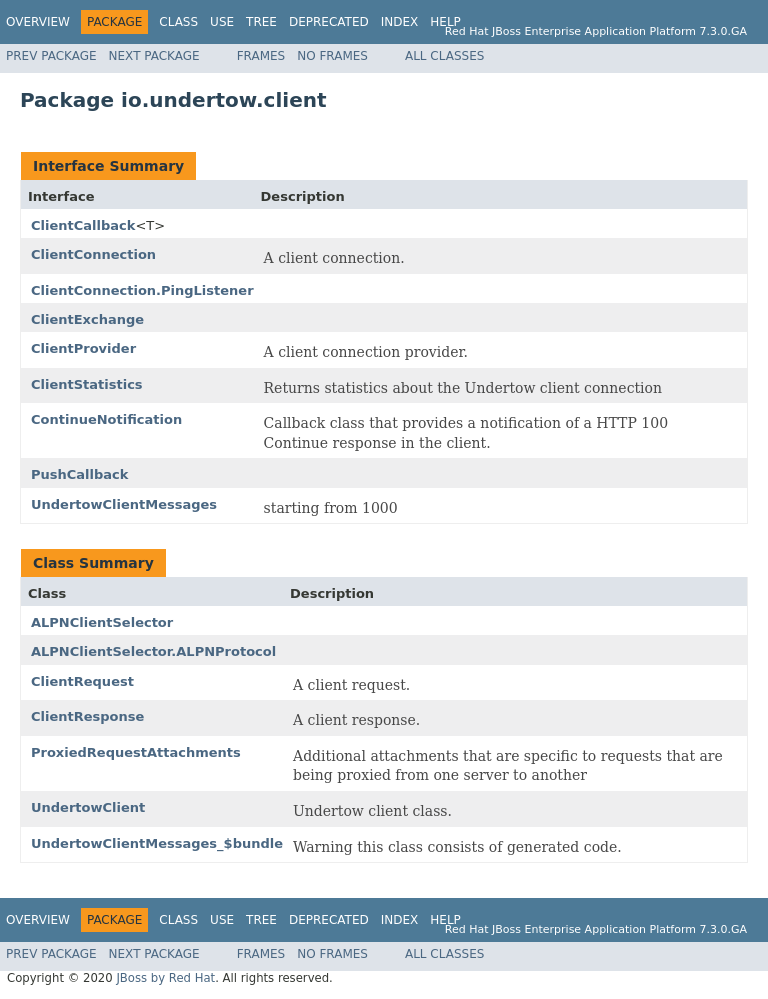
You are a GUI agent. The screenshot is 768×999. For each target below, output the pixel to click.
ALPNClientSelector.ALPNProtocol (153, 651)
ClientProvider (83, 348)
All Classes (444, 56)
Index (400, 22)
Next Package (154, 56)
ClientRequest (82, 681)
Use (222, 22)
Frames (261, 56)
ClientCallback (83, 225)
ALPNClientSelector (102, 622)
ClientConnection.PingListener (142, 290)
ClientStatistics (87, 384)
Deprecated (329, 22)
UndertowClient (88, 807)
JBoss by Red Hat (165, 978)
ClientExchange (87, 319)
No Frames (332, 56)
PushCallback (79, 474)
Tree (261, 22)
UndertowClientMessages (124, 504)
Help (445, 22)
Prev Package (51, 56)
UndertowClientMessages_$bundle (157, 843)
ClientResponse (87, 716)
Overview (38, 22)
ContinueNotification (106, 419)
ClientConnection (93, 254)
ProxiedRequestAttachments (136, 752)
